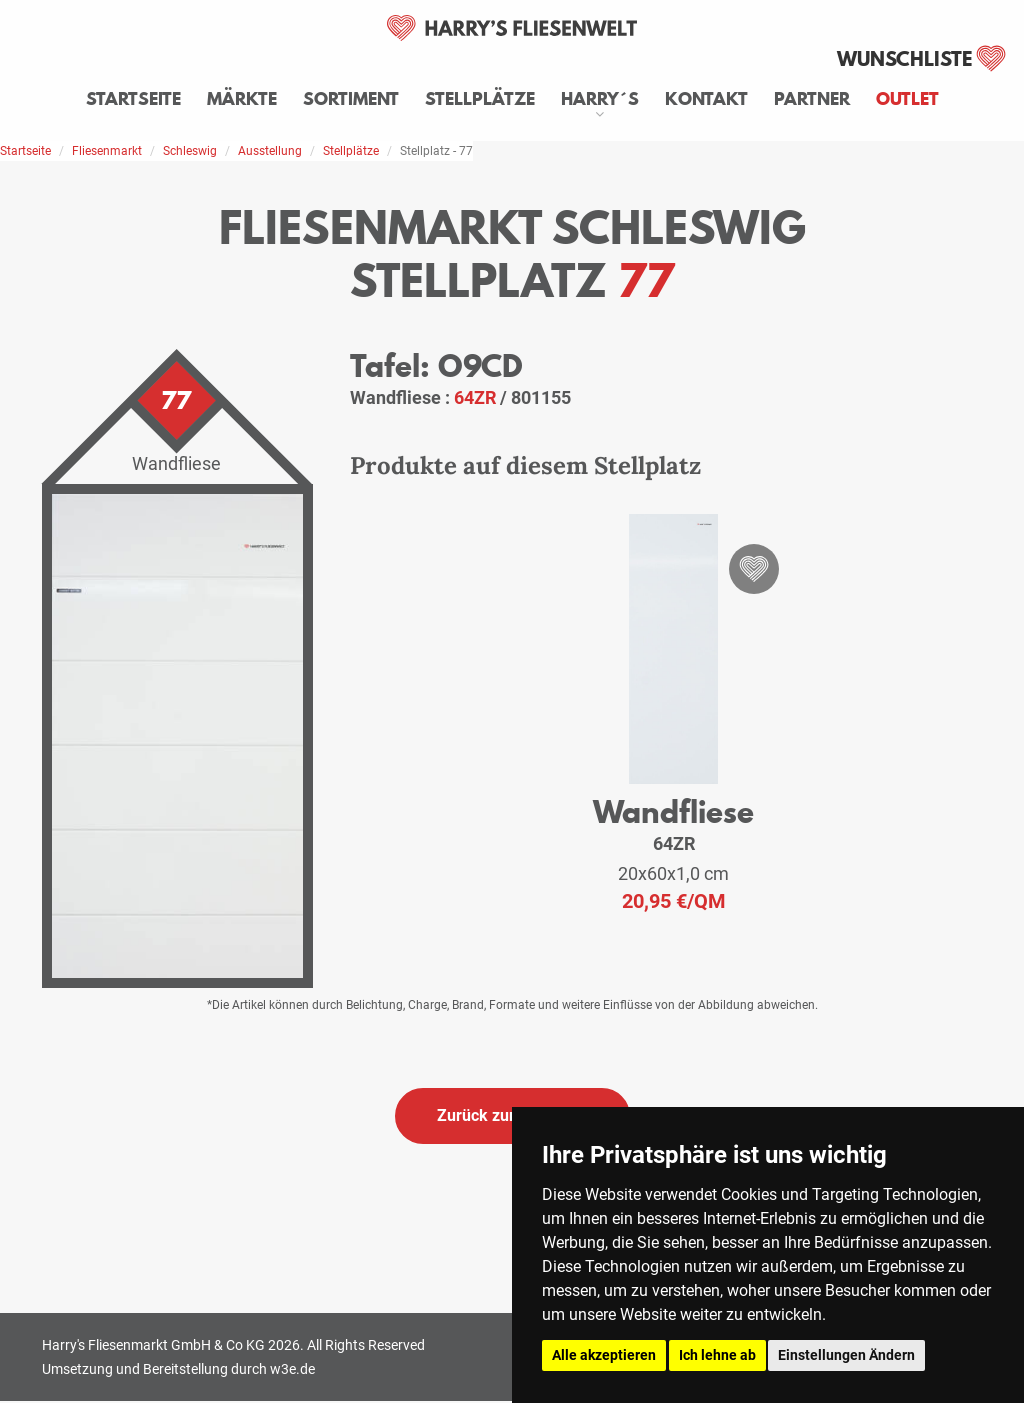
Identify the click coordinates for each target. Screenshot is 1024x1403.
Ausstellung (270, 151)
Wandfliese (673, 811)
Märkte (242, 99)
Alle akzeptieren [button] (604, 1355)
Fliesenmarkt (107, 151)
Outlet (907, 99)
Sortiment (351, 99)
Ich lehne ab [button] (717, 1355)
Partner (812, 99)
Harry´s (600, 99)
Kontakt (706, 99)
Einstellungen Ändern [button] (846, 1355)
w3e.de (292, 1369)
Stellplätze (480, 99)
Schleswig (190, 151)
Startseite (133, 99)
